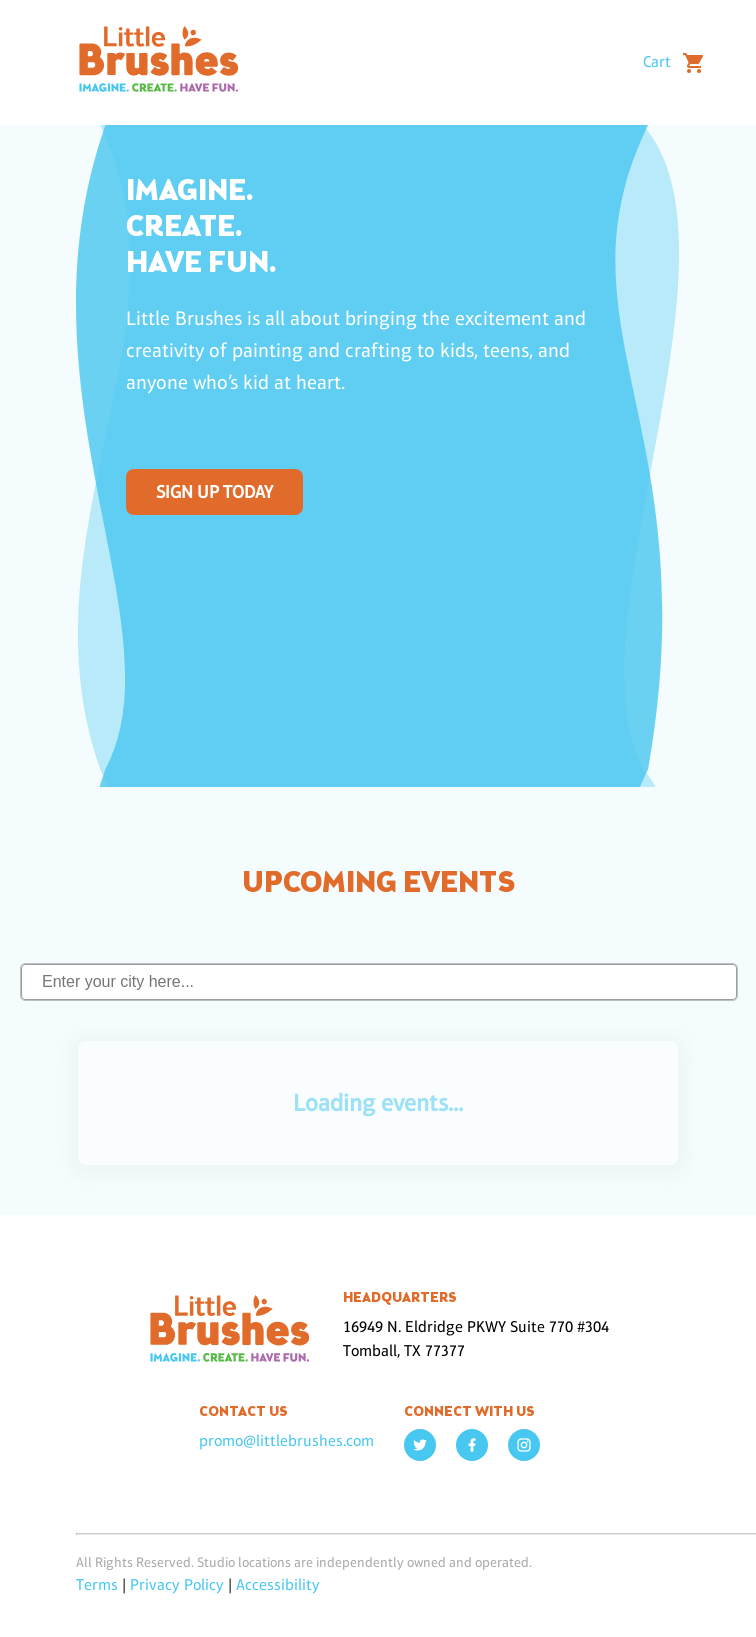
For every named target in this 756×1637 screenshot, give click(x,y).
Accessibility (278, 1584)
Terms (97, 1584)
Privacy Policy (177, 1584)
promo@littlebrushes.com (286, 1440)
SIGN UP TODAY (214, 492)
